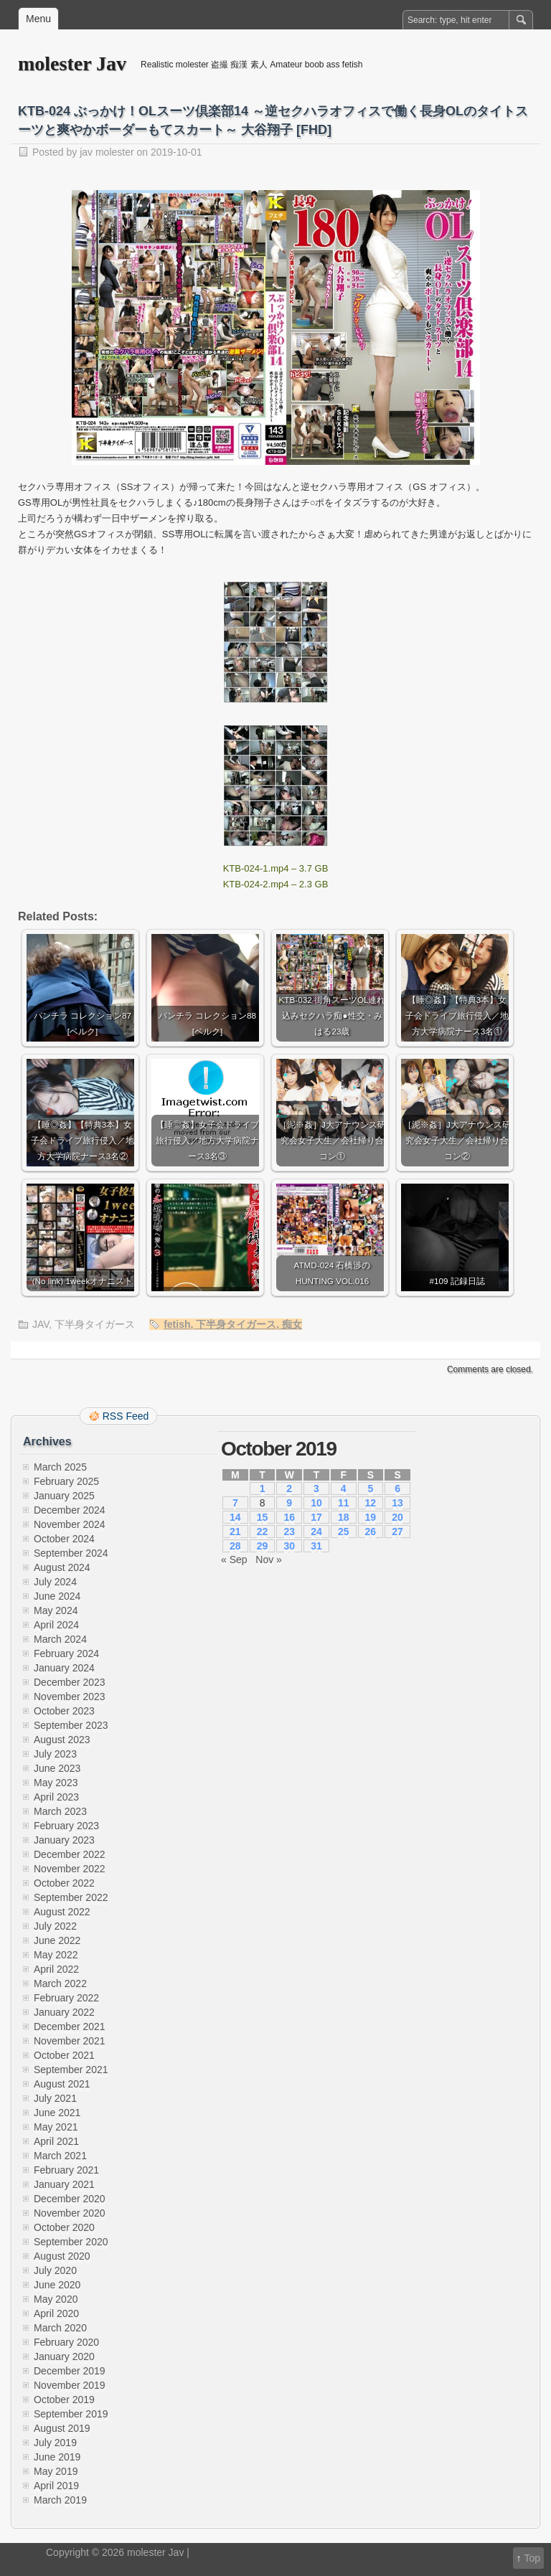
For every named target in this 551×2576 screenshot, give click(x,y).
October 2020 (64, 2227)
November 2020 (69, 2213)
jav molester (106, 152)
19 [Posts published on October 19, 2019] (371, 1517)
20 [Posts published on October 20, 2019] (397, 1517)
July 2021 (55, 2098)
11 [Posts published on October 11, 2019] (343, 1503)
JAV (40, 1324)
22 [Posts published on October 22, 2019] (262, 1531)
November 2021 (69, 2041)
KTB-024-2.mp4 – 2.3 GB (276, 884)
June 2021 (57, 2112)
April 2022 (56, 1969)
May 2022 (55, 1955)
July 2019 (55, 2442)
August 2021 (62, 2084)
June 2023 (57, 1768)
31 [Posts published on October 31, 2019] (316, 1546)
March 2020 (60, 2328)
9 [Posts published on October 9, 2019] (289, 1503)
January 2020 (64, 2356)
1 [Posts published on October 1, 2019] (262, 1488)
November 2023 (69, 1696)
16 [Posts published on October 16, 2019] (289, 1517)
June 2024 (57, 1596)
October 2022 (64, 1883)
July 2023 (55, 1754)
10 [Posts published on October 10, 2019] (316, 1503)
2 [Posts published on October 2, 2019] (289, 1488)
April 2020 (56, 2313)
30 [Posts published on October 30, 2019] (289, 1546)
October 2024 (64, 1538)
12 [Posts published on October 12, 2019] (371, 1503)
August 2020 (62, 2256)
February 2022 (66, 1998)
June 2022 (57, 1940)
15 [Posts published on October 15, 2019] (262, 1517)
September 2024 (71, 1553)
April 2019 (56, 2485)
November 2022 (69, 1868)
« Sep (234, 1559)
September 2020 (71, 2241)
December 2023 (69, 1682)
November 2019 (69, 2385)
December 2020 (69, 2198)
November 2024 (69, 1524)
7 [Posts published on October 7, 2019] (235, 1503)
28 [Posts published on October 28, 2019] (235, 1546)
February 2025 (66, 1481)
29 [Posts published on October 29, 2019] (262, 1546)
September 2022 (71, 1897)
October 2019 (64, 2399)
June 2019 (57, 2457)
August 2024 (62, 1567)
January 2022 (64, 2012)
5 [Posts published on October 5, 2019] (370, 1488)
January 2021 (64, 2184)
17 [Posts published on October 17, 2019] (316, 1517)
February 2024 (66, 1653)
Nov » (268, 1559)
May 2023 (55, 1782)
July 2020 (55, 2270)
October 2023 (64, 1711)
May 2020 (55, 2299)
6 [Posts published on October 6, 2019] (397, 1488)
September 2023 (71, 1725)
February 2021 (66, 2170)
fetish (177, 1324)
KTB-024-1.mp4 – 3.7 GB (276, 868)
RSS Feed (126, 1416)
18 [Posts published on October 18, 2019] (343, 1517)
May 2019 (55, 2471)
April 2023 (56, 1797)
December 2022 (69, 1854)
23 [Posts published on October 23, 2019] (289, 1531)
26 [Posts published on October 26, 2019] (371, 1531)
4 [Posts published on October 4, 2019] (344, 1488)
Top (532, 2558)
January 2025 (64, 1495)
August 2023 (62, 1739)
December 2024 (69, 1510)
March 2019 (60, 2500)
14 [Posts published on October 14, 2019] (235, 1517)
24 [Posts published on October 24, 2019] (316, 1531)
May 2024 (55, 1610)
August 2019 (62, 2428)
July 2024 (55, 1581)
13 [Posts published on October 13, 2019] (397, 1503)
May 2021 (55, 2127)
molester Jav (72, 63)
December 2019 (69, 2371)
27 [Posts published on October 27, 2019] (397, 1531)
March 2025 (60, 1467)
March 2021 (60, 2155)
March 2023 (60, 1811)
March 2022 (60, 1983)
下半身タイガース (95, 1324)
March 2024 (60, 1639)
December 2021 (69, 2026)
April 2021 (56, 2141)
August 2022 (62, 1911)
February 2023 (66, 1825)
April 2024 (56, 1625)
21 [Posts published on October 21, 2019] (235, 1531)
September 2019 (71, 2414)
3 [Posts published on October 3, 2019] (316, 1488)
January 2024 (64, 1668)
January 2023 (64, 1840)
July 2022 (55, 1926)
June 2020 (57, 2284)
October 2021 (64, 2055)
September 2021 (71, 2069)
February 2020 (66, 2342)
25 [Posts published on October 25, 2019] (343, 1531)
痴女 (292, 1324)
